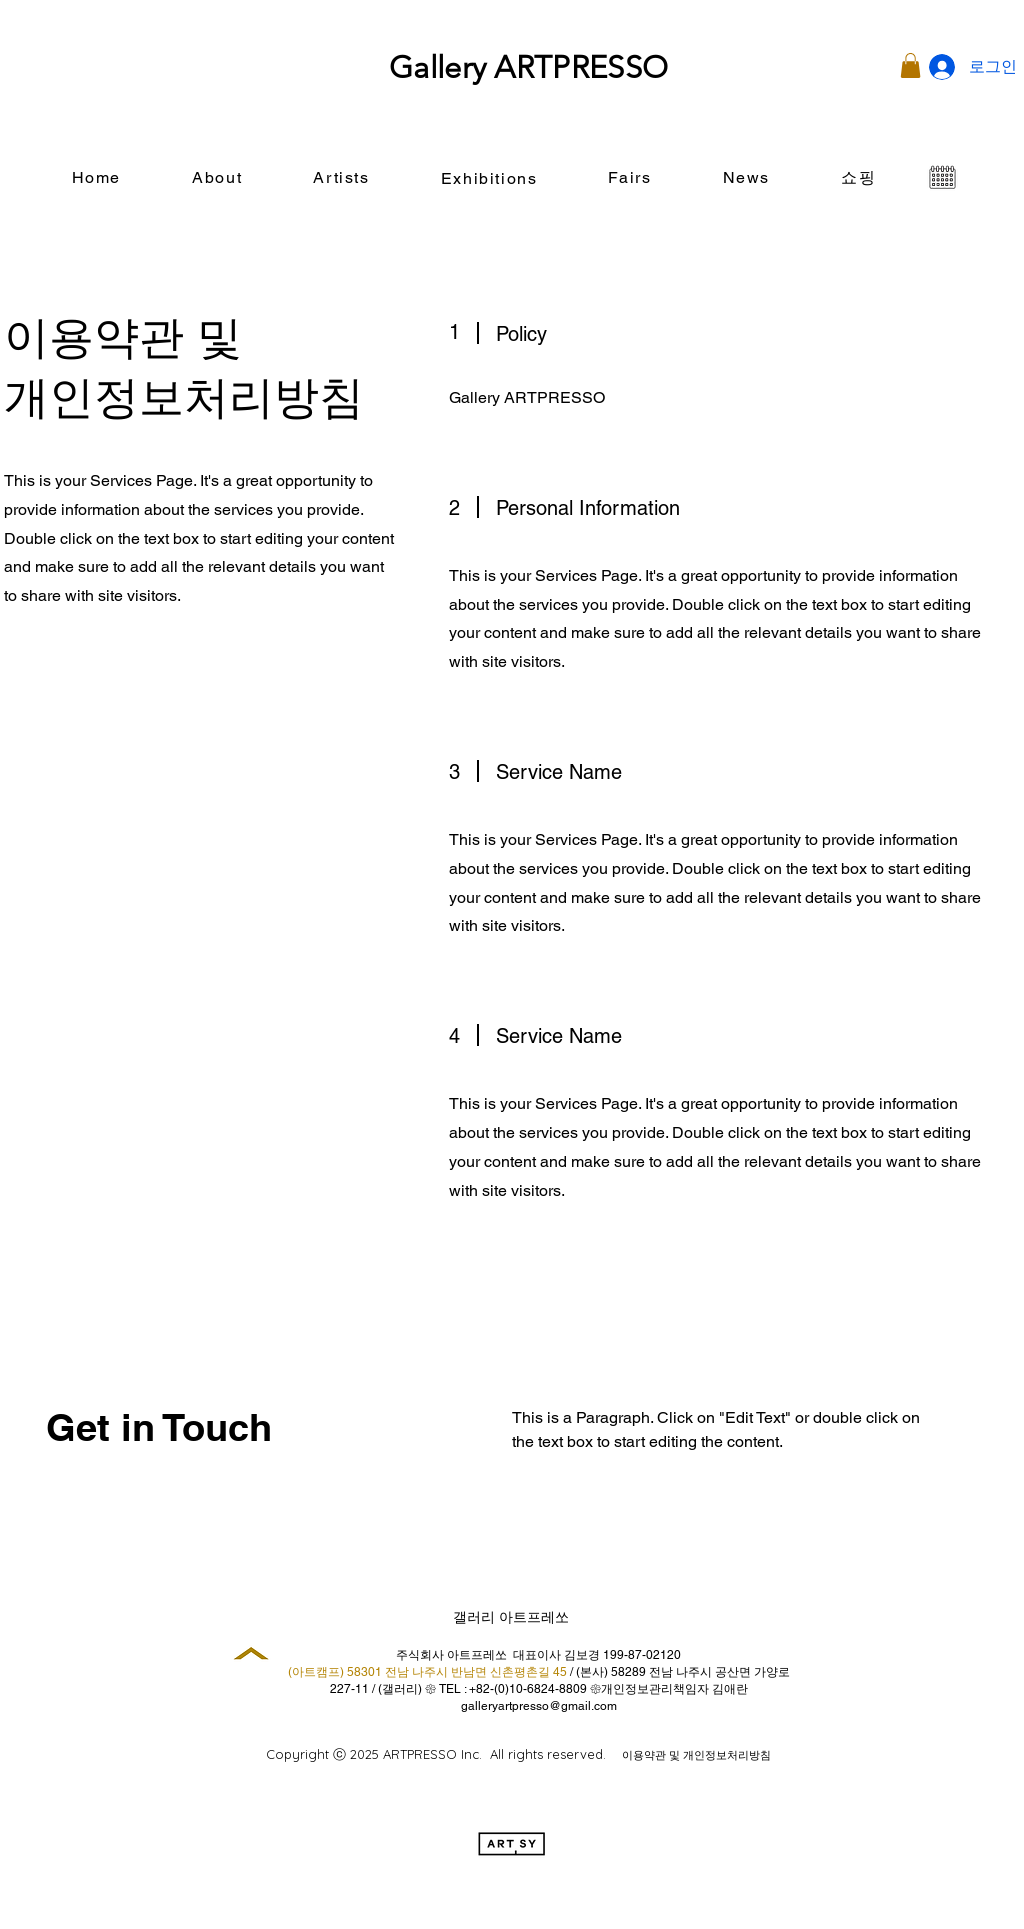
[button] (910, 65)
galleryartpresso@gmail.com (539, 1706)
